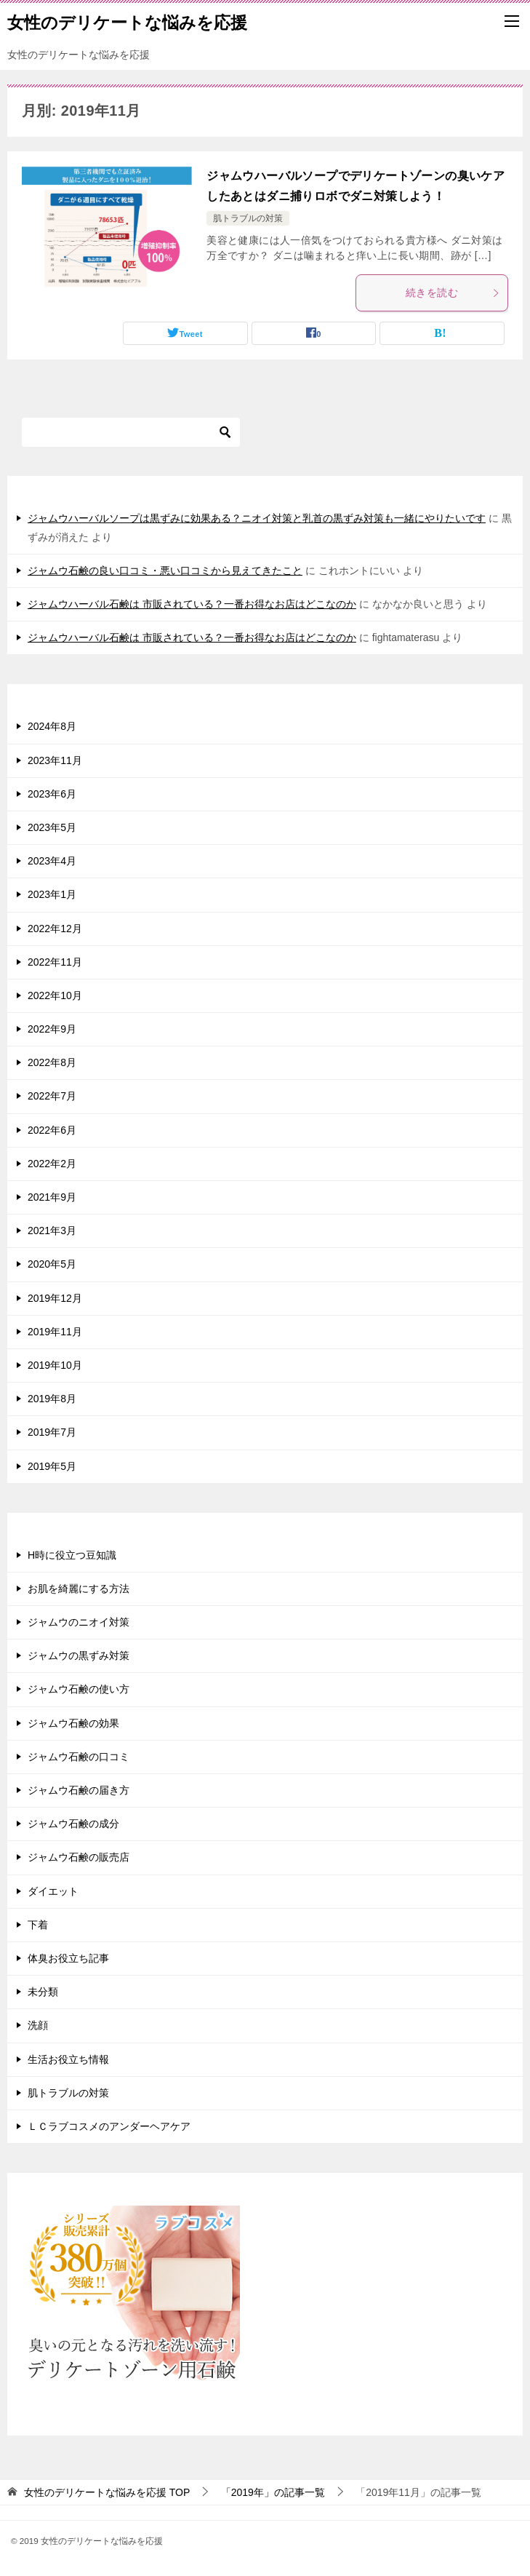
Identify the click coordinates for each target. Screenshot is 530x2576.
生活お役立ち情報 (68, 2059)
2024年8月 (52, 726)
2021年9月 (52, 1197)
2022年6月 (52, 1130)
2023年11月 (55, 760)
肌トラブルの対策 (248, 218)
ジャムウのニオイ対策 (78, 1622)
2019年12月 (55, 1298)
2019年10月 (55, 1365)
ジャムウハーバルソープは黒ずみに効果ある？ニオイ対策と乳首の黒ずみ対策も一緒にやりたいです (257, 518)
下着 (38, 1925)
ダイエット (53, 1891)
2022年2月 (52, 1163)
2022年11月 (55, 962)
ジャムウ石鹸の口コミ (78, 1756)
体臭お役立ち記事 (68, 1958)
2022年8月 (52, 1062)
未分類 (43, 1991)
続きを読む (453, 292)
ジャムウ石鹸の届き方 (78, 1790)
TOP (107, 2492)
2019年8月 (52, 1398)
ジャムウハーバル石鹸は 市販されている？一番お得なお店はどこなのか (192, 604)
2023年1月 (52, 894)
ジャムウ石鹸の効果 (73, 1723)
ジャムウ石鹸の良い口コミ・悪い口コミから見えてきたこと (165, 570)
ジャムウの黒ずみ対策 (78, 1655)
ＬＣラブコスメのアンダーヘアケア (109, 2126)
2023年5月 (52, 827)
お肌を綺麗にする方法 (78, 1588)
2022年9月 (52, 1029)
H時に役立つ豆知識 (72, 1555)
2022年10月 (55, 995)
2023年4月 (52, 861)
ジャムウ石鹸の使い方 (78, 1689)
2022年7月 (52, 1096)
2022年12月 (55, 928)
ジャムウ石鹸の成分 (73, 1823)
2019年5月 (52, 1466)
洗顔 (38, 2025)
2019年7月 (52, 1432)
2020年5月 (52, 1264)
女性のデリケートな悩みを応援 (127, 21)
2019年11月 (55, 1331)
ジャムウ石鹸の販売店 (78, 1857)
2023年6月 (52, 794)
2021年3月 (52, 1230)
